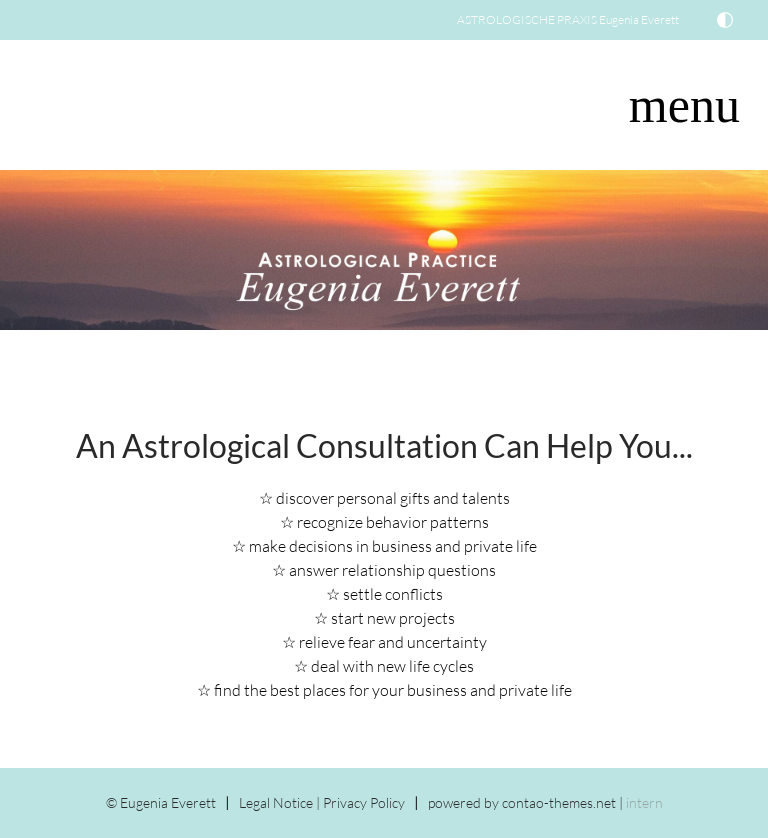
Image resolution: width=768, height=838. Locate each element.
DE (44, 97)
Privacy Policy (364, 802)
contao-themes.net (559, 802)
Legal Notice (276, 802)
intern (644, 802)
